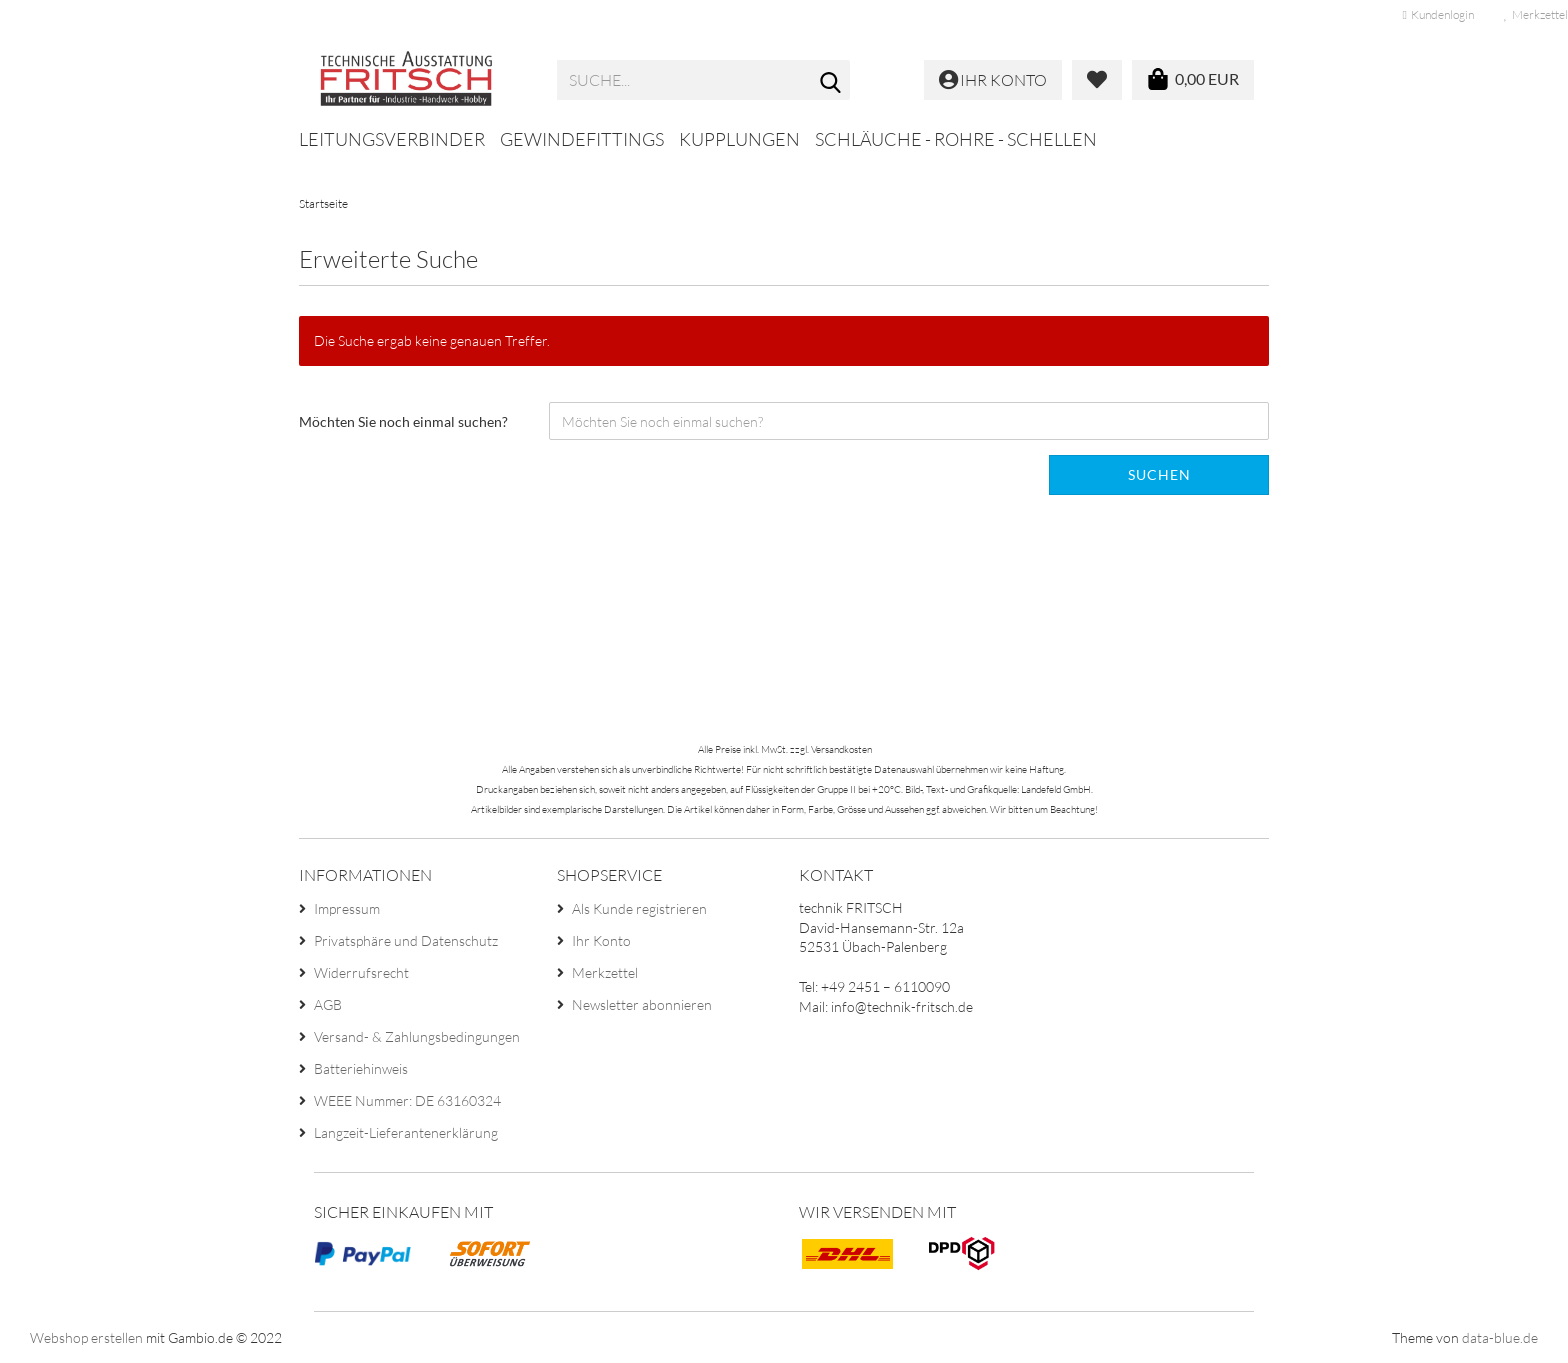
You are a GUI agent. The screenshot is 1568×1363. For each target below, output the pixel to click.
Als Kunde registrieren (639, 908)
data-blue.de (1500, 1337)
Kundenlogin (1438, 14)
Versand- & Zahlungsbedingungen (417, 1036)
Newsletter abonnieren (642, 1004)
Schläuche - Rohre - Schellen (956, 139)
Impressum (347, 908)
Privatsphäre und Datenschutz (406, 940)
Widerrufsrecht (361, 972)
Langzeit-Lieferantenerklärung (406, 1132)
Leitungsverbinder (392, 139)
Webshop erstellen (86, 1337)
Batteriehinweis (361, 1068)
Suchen (1159, 474)
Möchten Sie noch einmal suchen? (403, 421)
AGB (328, 1004)
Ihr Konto (601, 940)
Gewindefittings (582, 139)
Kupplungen (739, 139)
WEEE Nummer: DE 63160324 (407, 1100)
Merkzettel (605, 972)
